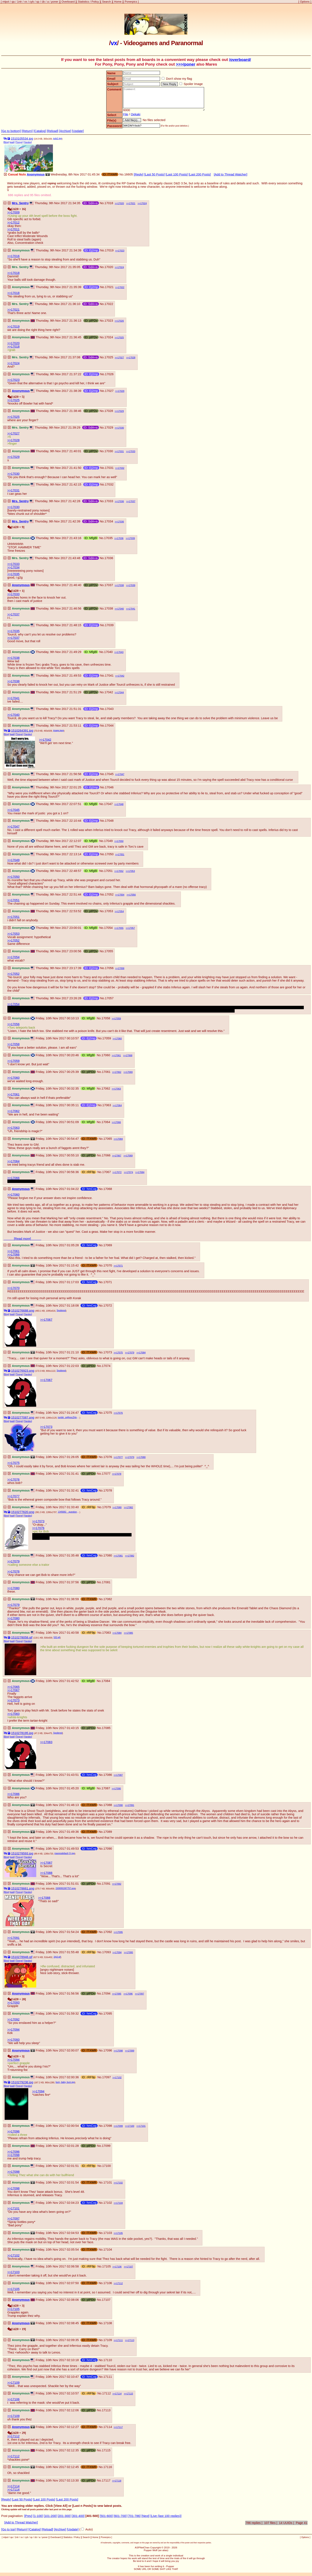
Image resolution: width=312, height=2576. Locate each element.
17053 (131, 871)
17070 (107, 1265)
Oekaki (135, 114)
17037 (132, 501)
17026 (120, 321)
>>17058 (13, 1044)
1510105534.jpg (22, 138)
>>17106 (13, 2399)
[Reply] (139, 174)
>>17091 (13, 1937)
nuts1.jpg (57, 138)
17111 (119, 2340)
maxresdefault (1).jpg (64, 1853)
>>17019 (13, 326)
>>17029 (13, 457)
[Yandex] (27, 142)
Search (106, 1)
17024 (143, 203)
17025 (120, 337)
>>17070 (13, 1288)
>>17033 (13, 564)
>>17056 (13, 1024)
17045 (109, 774)
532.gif (57, 1637)
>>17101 (13, 2208)
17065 (107, 1138)
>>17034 (13, 567)
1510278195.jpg (22, 1733)
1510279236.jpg (22, 2082)
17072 (118, 1172)
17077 (119, 1457)
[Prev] (28, 2516)
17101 (142, 2126)
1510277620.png (22, 1512)
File (125, 114)
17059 (117, 1018)
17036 (120, 501)
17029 (121, 391)
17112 (119, 2283)
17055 (120, 928)
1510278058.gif (21, 1637)
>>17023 (13, 380)
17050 (120, 841)
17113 (131, 2340)
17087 (119, 1775)
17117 (119, 2427)
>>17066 (13, 1178)
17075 (119, 1352)
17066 (117, 1122)
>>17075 (13, 1463)
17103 (107, 2233)
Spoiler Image (191, 84)
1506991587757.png (65, 1888)
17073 (107, 1352)
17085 (129, 1633)
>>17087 (46, 1862)
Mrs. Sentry (20, 203)
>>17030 (13, 473)
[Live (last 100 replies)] (165, 2516)
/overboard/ (240, 59)
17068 (129, 1055)
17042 (121, 675)
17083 (106, 1632)
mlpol (6, 1)
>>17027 (13, 433)
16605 (128, 174)
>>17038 (13, 658)
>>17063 (13, 1127)
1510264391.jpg (22, 730)
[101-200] (50, 2516)
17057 (131, 928)
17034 (109, 521)
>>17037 (13, 614)
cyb (32, 1)
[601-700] (120, 2516)
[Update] (78, 131)
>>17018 (13, 273)
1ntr (19, 1)
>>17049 (13, 860)
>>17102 (13, 2255)
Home (117, 1)
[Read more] (22, 1238)
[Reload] (52, 131)
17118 (118, 2480)
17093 (106, 1952)
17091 (131, 1805)
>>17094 (13, 2029)
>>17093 (13, 2002)
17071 (119, 1265)
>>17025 (13, 400)
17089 (107, 1831)
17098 (119, 2050)
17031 (120, 451)
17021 (132, 203)
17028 (132, 357)
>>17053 (13, 933)
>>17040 (13, 714)
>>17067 (46, 1319)
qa (13, 1)
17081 (119, 1555)
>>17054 (13, 957)
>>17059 (13, 1061)
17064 (118, 1105)
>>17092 (13, 2019)
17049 (108, 841)
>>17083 (13, 1714)
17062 (118, 1072)
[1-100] (38, 2516)
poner (54, 1)
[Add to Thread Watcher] (230, 174)
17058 (121, 968)
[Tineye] (19, 142)
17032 (121, 468)
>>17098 (13, 2155)
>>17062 (13, 1111)
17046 (109, 787)
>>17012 (13, 222)
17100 (131, 2126)
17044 (120, 692)
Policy (95, 1)
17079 (131, 1352)
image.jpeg (58, 730)
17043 (120, 652)
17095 (119, 1932)
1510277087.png (22, 1417)
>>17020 (13, 343)
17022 (121, 287)
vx (25, 1)
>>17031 (13, 490)
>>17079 (13, 1561)
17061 (117, 1055)
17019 (109, 250)
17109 (107, 2340)
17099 (131, 2050)
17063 (117, 1088)
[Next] (145, 2516)
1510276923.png (22, 1370)
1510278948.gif (21, 1957)
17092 (118, 1884)
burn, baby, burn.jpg (65, 2082)
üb (43, 1)
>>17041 (13, 698)
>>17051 (13, 900)
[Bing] (6, 142)
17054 (121, 894)
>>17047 (13, 826)
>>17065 (13, 1687)
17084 (119, 1139)
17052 (120, 871)
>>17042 (45, 739)
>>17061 (13, 1094)
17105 (119, 2233)
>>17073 (46, 1426)
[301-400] (78, 2516)
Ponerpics (131, 1)
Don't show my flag (177, 78)
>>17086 (13, 1794)
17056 (132, 894)
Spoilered (61, 1310)
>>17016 (13, 256)
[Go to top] (8, 2529)
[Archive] (65, 131)
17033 (132, 451)
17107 (129, 2266)
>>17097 (13, 2218)
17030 (120, 427)
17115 (129, 2393)
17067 (118, 1155)
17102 (118, 2077)
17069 (129, 1072)
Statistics (83, 1)
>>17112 (13, 2436)
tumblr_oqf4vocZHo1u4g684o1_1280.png (68, 1417)
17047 (121, 774)
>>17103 (13, 2272)
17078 (118, 1474)
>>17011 (13, 229)
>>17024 (13, 363)
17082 (129, 1507)
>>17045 (13, 810)
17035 (108, 538)
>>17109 (13, 2382)
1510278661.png (22, 1888)
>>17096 (13, 2131)
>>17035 (13, 574)
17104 (119, 2203)
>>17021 (13, 309)
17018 (109, 203)
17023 (121, 250)
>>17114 (13, 2486)
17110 (108, 2360)
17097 (141, 1993)
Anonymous (36, 174)
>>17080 (13, 1588)
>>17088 (46, 1873)
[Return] (27, 131)
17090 (117, 1788)
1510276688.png (22, 1310)
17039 (131, 538)
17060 (118, 1038)
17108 (107, 2323)
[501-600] (106, 2516)
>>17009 (13, 212)
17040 (120, 608)
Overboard (68, 1)
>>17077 (13, 1496)
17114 (118, 2393)
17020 (120, 203)
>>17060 (13, 1077)
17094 (118, 1952)
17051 (121, 854)
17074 (129, 1172)
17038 (120, 585)
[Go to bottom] (11, 131)
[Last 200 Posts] (200, 174)
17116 (107, 2467)
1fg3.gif (57, 1957)
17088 (107, 1805)
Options (304, 1)
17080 (142, 1457)
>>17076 (13, 1479)
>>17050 (13, 876)
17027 (120, 357)
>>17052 (13, 940)
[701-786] (134, 2516)
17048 (120, 804)
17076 (119, 1413)
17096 (129, 1993)
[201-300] (64, 2516)
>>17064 (13, 1161)
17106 (118, 2266)
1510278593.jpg (22, 1853)
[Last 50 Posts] (154, 174)
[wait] (12, 142)
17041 (132, 608)
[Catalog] (40, 131)
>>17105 (13, 2289)
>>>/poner (185, 64)
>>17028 (13, 440)
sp (37, 1)
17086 (108, 1774)
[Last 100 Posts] (176, 174)
